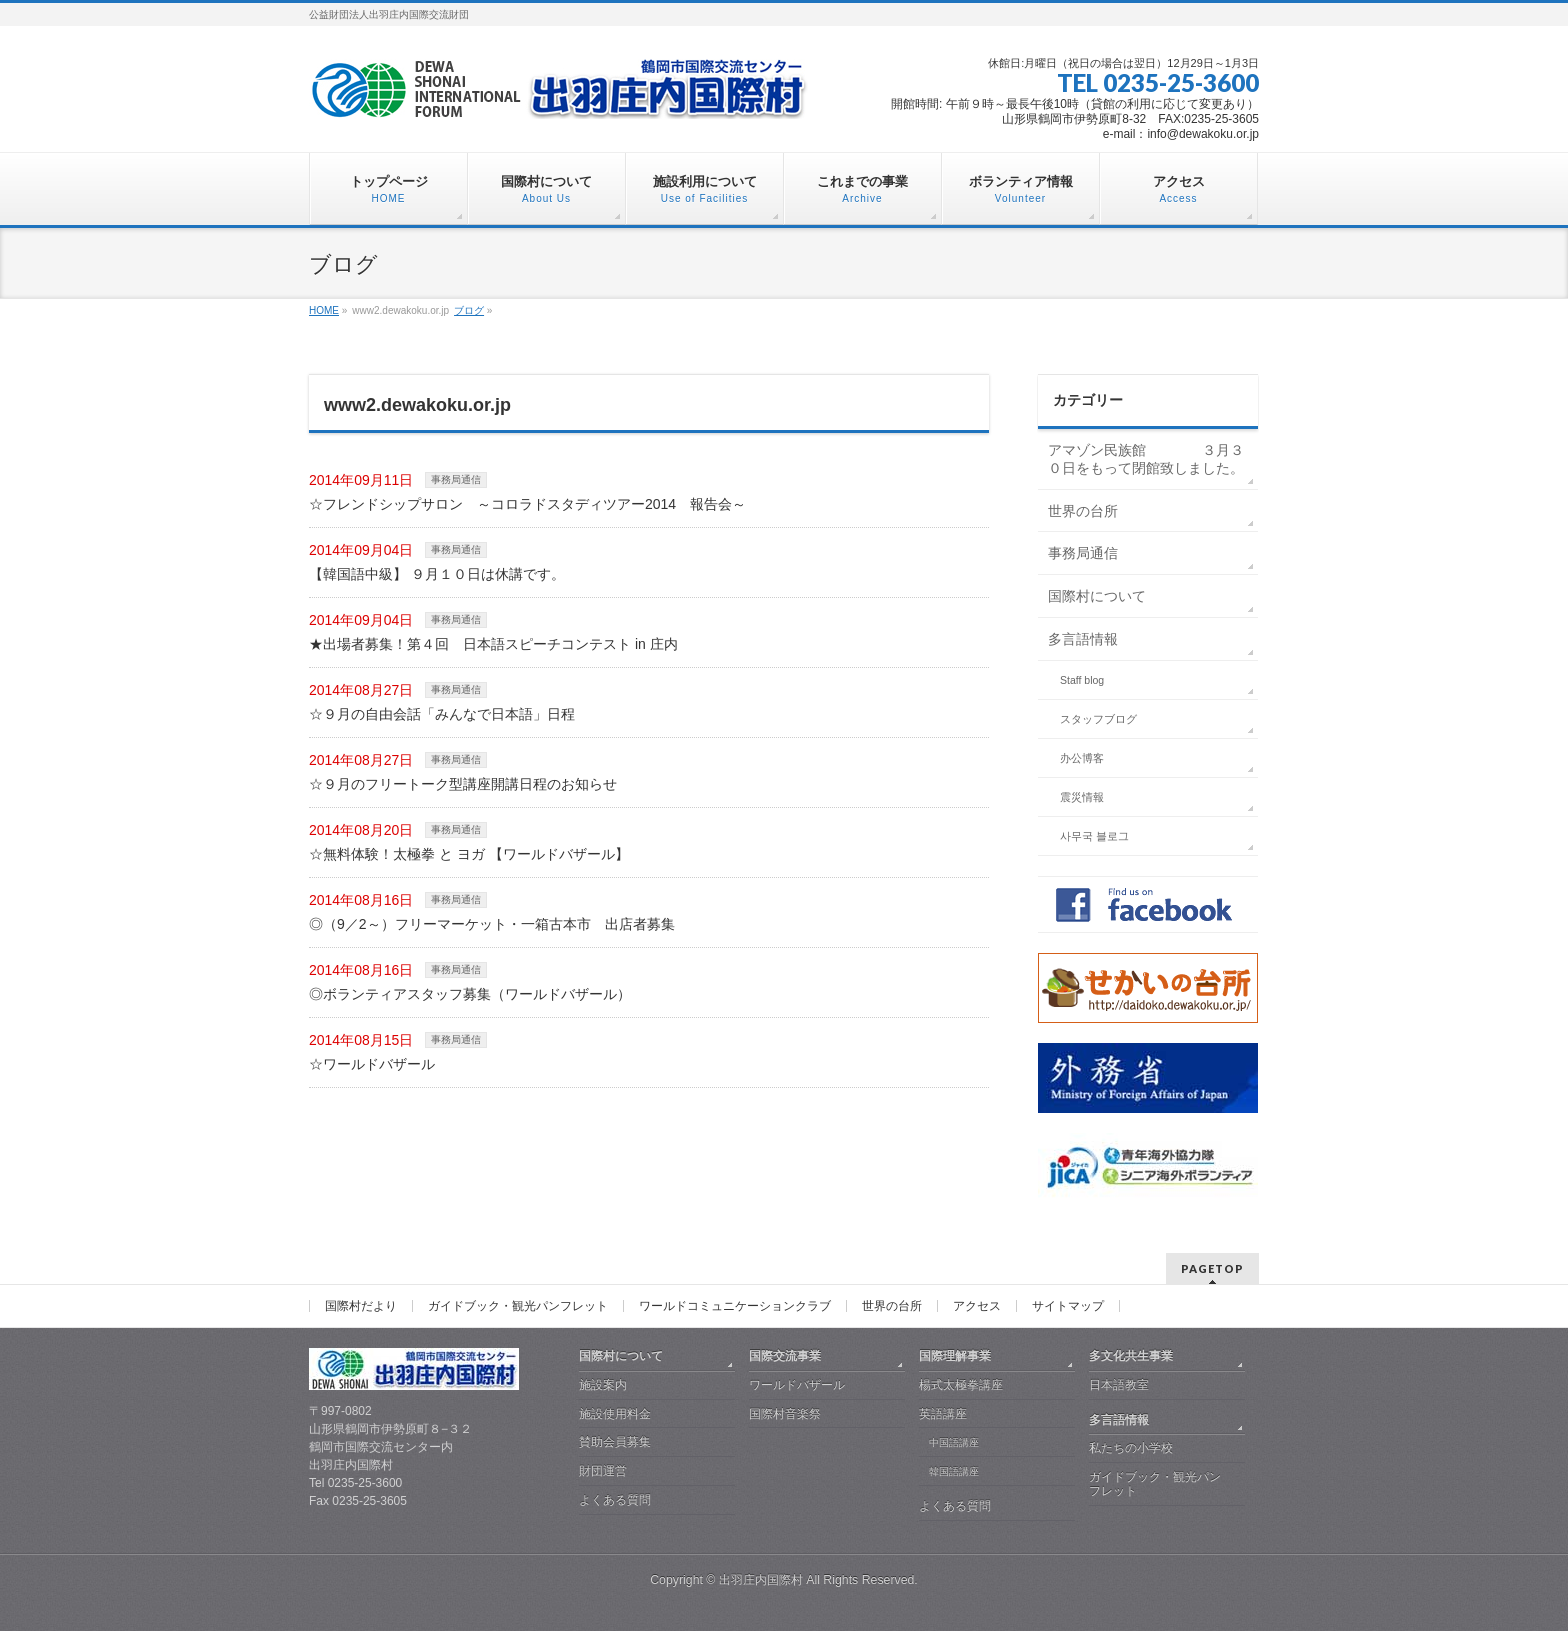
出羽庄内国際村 (761, 1580)
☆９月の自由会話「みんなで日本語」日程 (442, 714)
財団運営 (603, 1471)
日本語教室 (1119, 1385)
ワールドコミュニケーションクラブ (735, 1306)
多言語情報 (1083, 639)
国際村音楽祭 (785, 1414)
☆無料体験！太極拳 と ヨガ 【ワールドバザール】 (469, 854)
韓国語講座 (954, 1471)
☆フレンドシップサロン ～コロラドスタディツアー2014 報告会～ (527, 504)
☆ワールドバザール (372, 1064)
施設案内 (603, 1385)
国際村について (1097, 596)
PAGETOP (1212, 1268)
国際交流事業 (785, 1356)
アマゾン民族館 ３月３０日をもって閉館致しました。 (1146, 459)
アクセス (977, 1306)
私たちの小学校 (1131, 1448)
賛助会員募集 (615, 1442)
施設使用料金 (615, 1414)
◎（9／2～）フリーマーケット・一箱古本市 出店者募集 (492, 924)
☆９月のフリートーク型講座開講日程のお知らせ (463, 784)
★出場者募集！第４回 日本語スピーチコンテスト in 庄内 (493, 644)
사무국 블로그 (1094, 836)
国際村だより (361, 1306)
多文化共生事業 (1131, 1356)
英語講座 (943, 1414)
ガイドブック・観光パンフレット (518, 1306)
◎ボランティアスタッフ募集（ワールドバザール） (470, 994)
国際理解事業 (955, 1356)
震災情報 (1082, 797)
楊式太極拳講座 (961, 1385)
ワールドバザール (797, 1385)
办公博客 (1082, 758)
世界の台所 (1083, 511)
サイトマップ (1068, 1306)
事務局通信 (456, 479)
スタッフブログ (1098, 719)
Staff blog (1082, 680)
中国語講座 (954, 1442)
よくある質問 (615, 1500)
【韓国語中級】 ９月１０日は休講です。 (437, 574)
